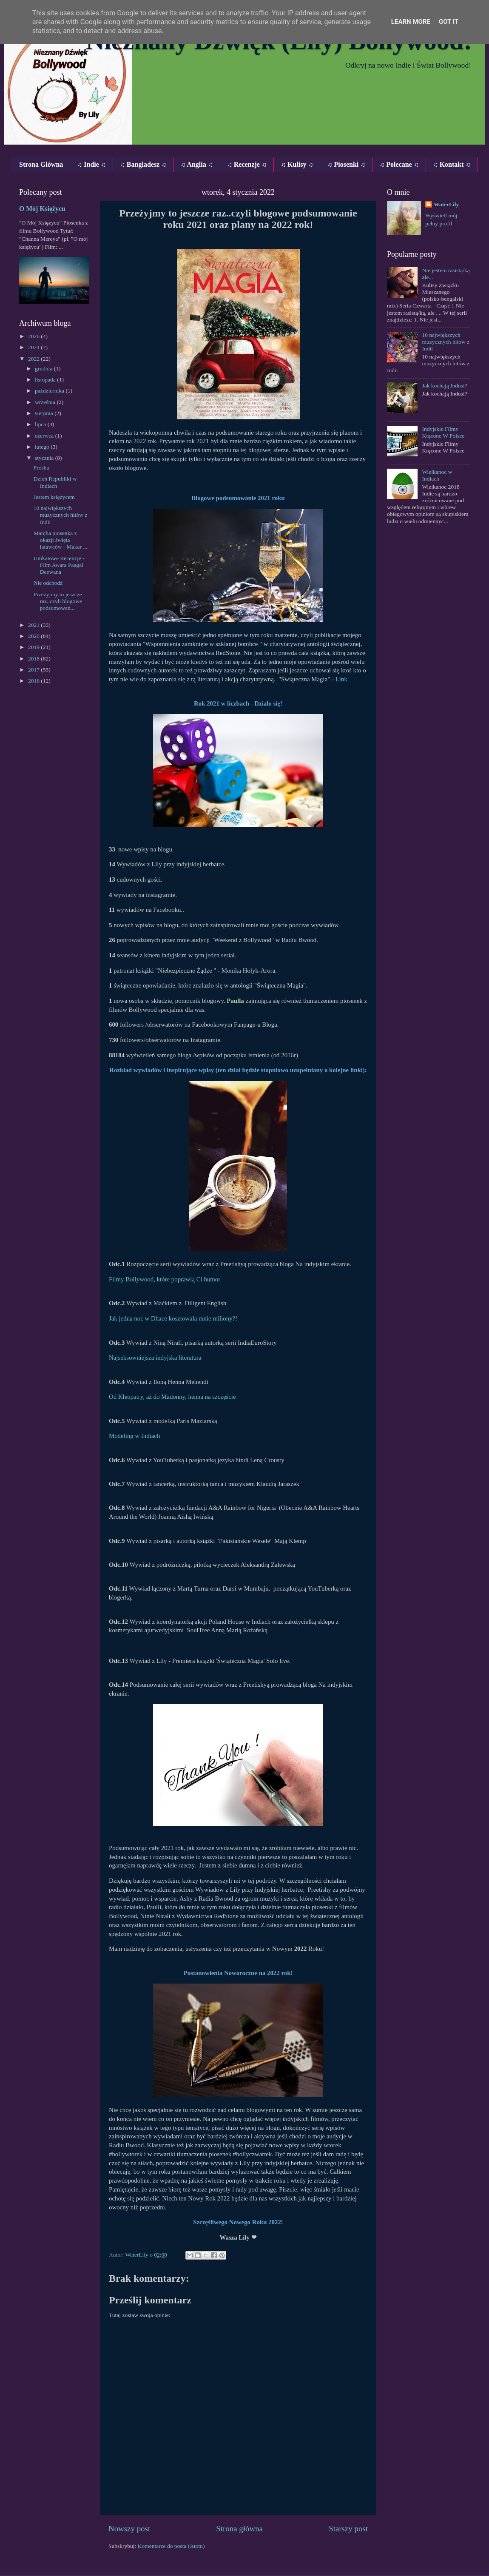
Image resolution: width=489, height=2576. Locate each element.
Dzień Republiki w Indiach (55, 482)
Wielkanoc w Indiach (437, 475)
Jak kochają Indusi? (444, 385)
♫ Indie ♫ (91, 164)
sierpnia (44, 413)
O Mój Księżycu (42, 208)
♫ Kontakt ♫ (452, 164)
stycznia (45, 458)
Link (341, 679)
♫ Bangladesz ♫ (143, 164)
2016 (34, 680)
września (46, 402)
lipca (41, 424)
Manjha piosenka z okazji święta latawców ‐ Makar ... (61, 540)
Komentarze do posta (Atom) (171, 2546)
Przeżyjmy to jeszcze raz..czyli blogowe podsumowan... (58, 601)
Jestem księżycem (54, 497)
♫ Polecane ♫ (398, 164)
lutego (43, 447)
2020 (34, 636)
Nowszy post (129, 2528)
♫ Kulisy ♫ (297, 164)
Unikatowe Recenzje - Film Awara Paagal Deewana (59, 565)
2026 (34, 336)
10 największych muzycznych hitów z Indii (61, 515)
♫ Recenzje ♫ (247, 164)
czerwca (45, 436)
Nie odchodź (48, 583)
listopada (46, 379)
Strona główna (239, 2528)
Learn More (410, 22)
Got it (448, 22)
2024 (34, 347)
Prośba (41, 467)
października (50, 390)
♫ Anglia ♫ (196, 164)
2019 (34, 647)
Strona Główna (41, 164)
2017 (34, 669)
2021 (34, 625)
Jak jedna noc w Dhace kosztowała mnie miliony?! (173, 1318)
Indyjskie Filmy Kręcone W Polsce (443, 432)
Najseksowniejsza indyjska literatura (155, 1357)
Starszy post (348, 2528)
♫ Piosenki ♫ (346, 164)
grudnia (44, 368)
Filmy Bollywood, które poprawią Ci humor (164, 1279)
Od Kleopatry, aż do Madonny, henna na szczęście (172, 1396)
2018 (34, 658)
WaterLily (446, 204)
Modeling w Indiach (134, 1435)
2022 (34, 359)
